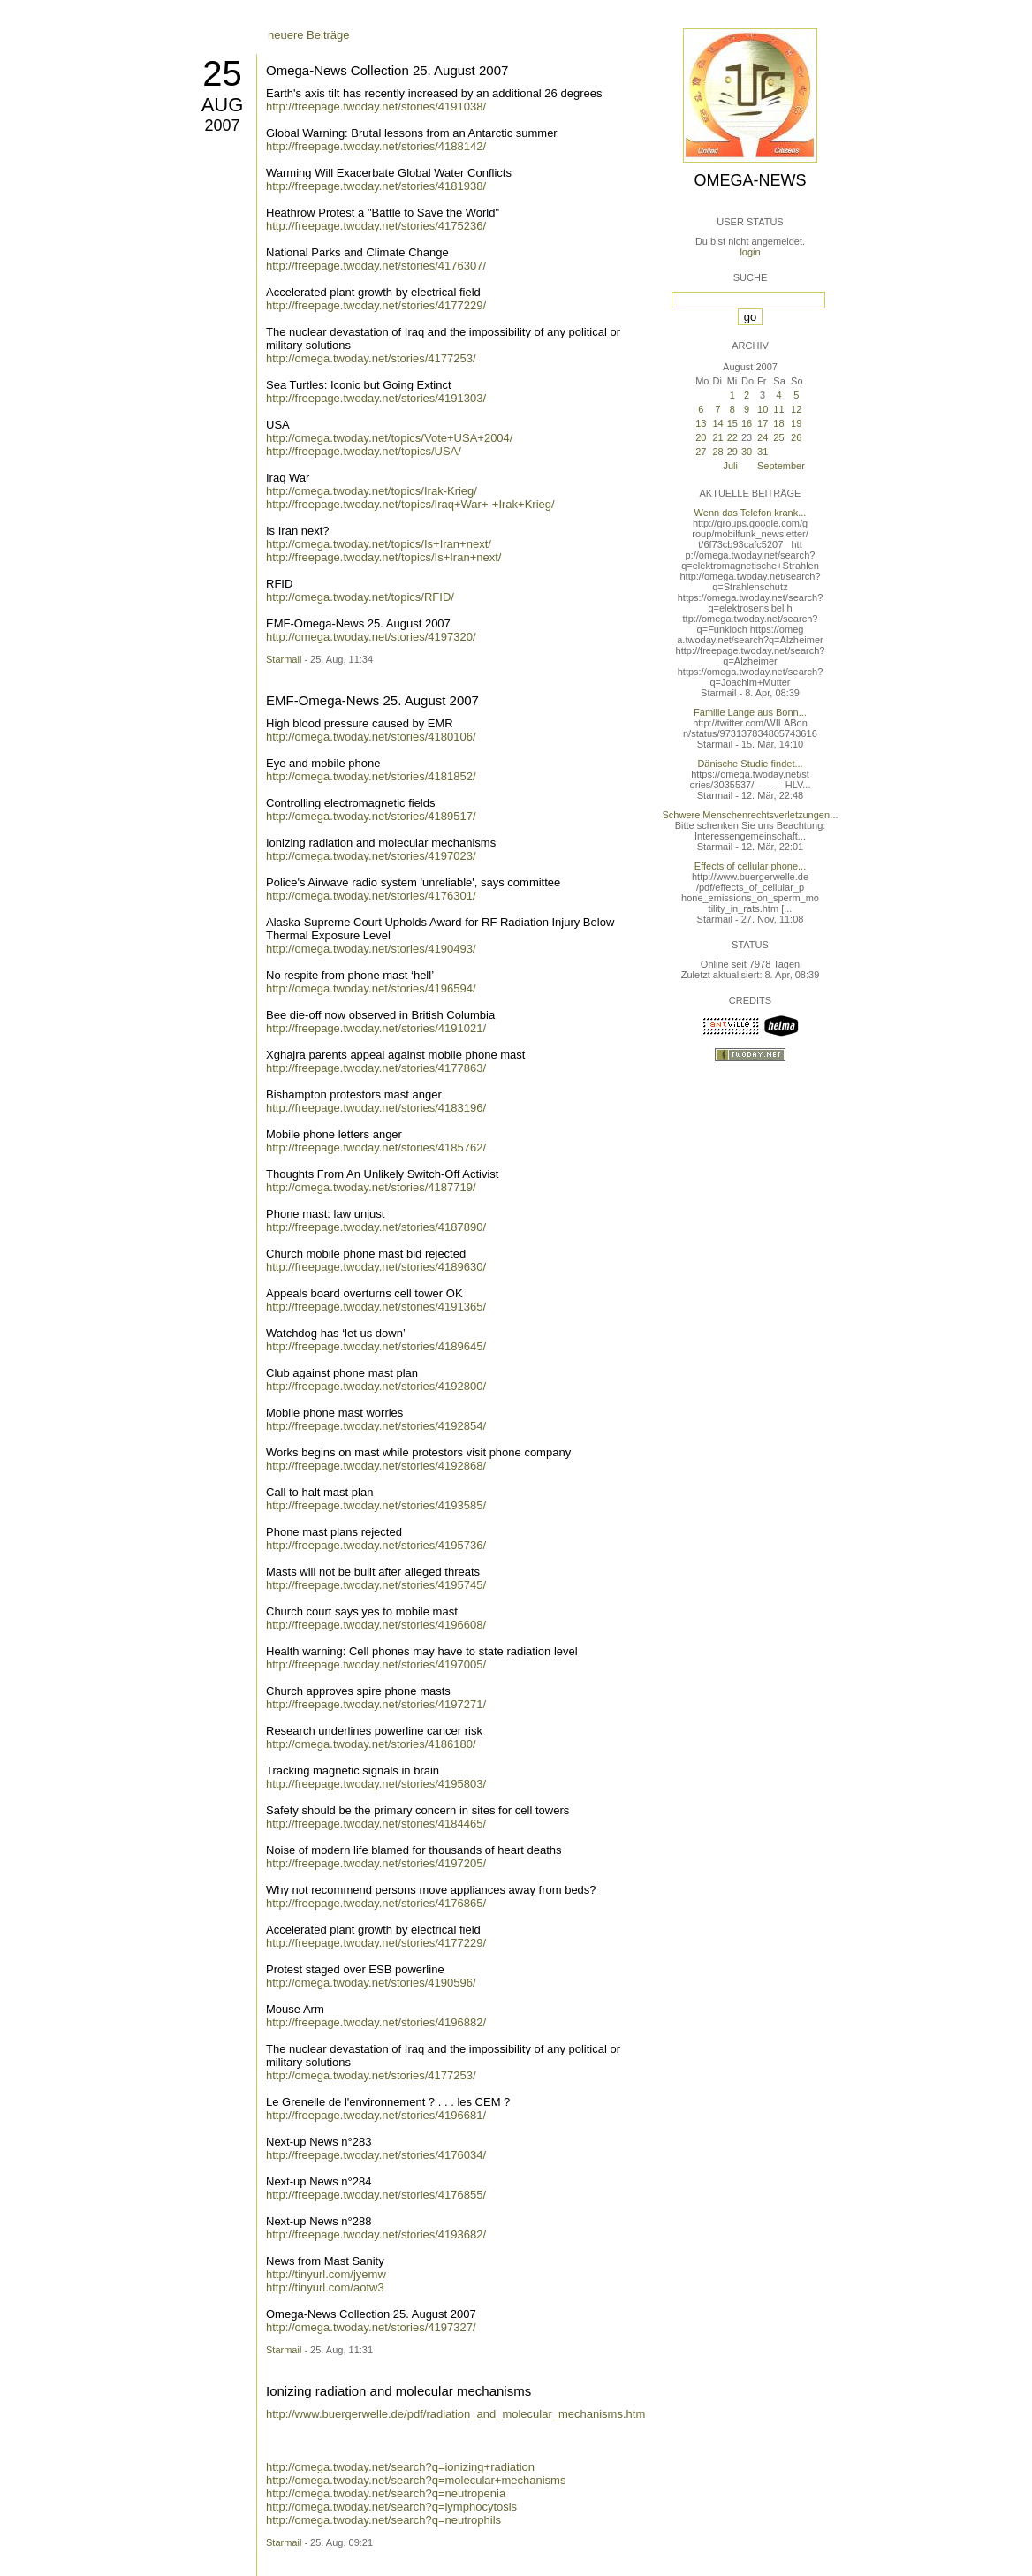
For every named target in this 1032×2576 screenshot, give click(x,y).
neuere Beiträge (309, 35)
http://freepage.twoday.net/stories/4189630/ (376, 1266)
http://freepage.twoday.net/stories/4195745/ (376, 1585)
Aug (222, 105)
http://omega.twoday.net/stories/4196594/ (371, 988)
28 (717, 451)
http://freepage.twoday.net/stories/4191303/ (376, 398)
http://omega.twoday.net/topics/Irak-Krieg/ (371, 491)
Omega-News (750, 180)
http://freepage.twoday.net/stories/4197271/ (376, 1704)
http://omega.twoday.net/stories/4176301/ (371, 895)
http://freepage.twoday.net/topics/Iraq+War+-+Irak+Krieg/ (410, 504)
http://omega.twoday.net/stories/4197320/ (371, 636)
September (781, 465)
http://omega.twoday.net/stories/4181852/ (371, 776)
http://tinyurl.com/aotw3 (325, 2287)
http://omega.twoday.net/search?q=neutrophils (383, 2520)
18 (778, 423)
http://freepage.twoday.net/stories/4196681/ (376, 2115)
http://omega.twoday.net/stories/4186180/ (371, 1744)
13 (700, 423)
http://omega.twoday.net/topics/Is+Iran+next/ (378, 544)
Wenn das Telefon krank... (750, 512)
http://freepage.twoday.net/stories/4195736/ (376, 1545)
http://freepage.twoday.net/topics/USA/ (363, 451)
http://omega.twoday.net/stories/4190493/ (371, 948)
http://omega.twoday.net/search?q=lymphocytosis (391, 2506)
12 (796, 409)
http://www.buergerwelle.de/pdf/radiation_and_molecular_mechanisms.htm (455, 2413)
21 (717, 437)
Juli (730, 465)
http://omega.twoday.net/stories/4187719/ (371, 1187)
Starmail (283, 659)
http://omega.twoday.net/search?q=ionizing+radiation (400, 2466)
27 (700, 451)
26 (796, 437)
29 (732, 451)
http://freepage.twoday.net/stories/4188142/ (376, 146)
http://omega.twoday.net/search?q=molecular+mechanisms (415, 2480)
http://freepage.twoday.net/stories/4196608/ (376, 1624)
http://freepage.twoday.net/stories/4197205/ (376, 1863)
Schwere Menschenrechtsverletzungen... (750, 814)
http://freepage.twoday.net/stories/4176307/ (376, 265)
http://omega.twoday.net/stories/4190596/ (371, 1982)
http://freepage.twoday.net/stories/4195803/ (376, 1783)
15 (732, 423)
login (750, 252)
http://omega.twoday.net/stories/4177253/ (371, 358)
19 (796, 423)
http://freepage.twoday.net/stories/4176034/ (376, 2155)
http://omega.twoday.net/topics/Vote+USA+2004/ (389, 438)
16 (746, 423)
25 (222, 73)
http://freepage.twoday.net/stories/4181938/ (376, 186)
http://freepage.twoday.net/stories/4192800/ (376, 1386)
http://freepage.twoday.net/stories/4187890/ (376, 1227)
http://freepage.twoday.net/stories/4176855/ (376, 2194)
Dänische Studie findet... (749, 763)
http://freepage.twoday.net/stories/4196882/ (376, 2022)
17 (762, 423)
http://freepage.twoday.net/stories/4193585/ (376, 1505)
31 (762, 451)
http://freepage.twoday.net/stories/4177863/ (376, 1068)
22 (732, 437)
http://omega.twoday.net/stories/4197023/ (371, 855)
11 (778, 409)
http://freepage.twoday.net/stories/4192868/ (376, 1465)
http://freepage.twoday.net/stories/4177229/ (376, 305)
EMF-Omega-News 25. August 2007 (372, 700)
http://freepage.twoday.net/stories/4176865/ (376, 1903)
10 (762, 409)
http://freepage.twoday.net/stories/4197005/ (376, 1664)
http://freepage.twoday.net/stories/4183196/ (376, 1107)
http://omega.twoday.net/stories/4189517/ (371, 816)
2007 (221, 125)
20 (700, 437)
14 (717, 423)
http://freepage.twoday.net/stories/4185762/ (376, 1147)
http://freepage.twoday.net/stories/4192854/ (376, 1425)
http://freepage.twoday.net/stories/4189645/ (376, 1346)
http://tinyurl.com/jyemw (326, 2274)
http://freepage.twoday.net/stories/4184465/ (376, 1823)
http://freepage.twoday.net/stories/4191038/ (376, 106)
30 (746, 451)
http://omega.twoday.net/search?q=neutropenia (385, 2493)
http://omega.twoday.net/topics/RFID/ (360, 597)
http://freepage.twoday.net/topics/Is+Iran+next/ (383, 557)
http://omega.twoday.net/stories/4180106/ (371, 736)
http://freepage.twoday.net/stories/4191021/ (376, 1028)
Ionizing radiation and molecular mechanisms (398, 2390)
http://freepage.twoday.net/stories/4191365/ (376, 1306)
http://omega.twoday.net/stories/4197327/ (371, 2327)
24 (762, 437)
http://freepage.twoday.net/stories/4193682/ (376, 2234)
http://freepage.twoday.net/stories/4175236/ (376, 225)
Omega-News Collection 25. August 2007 (387, 70)
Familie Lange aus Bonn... (750, 712)
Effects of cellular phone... (750, 866)
